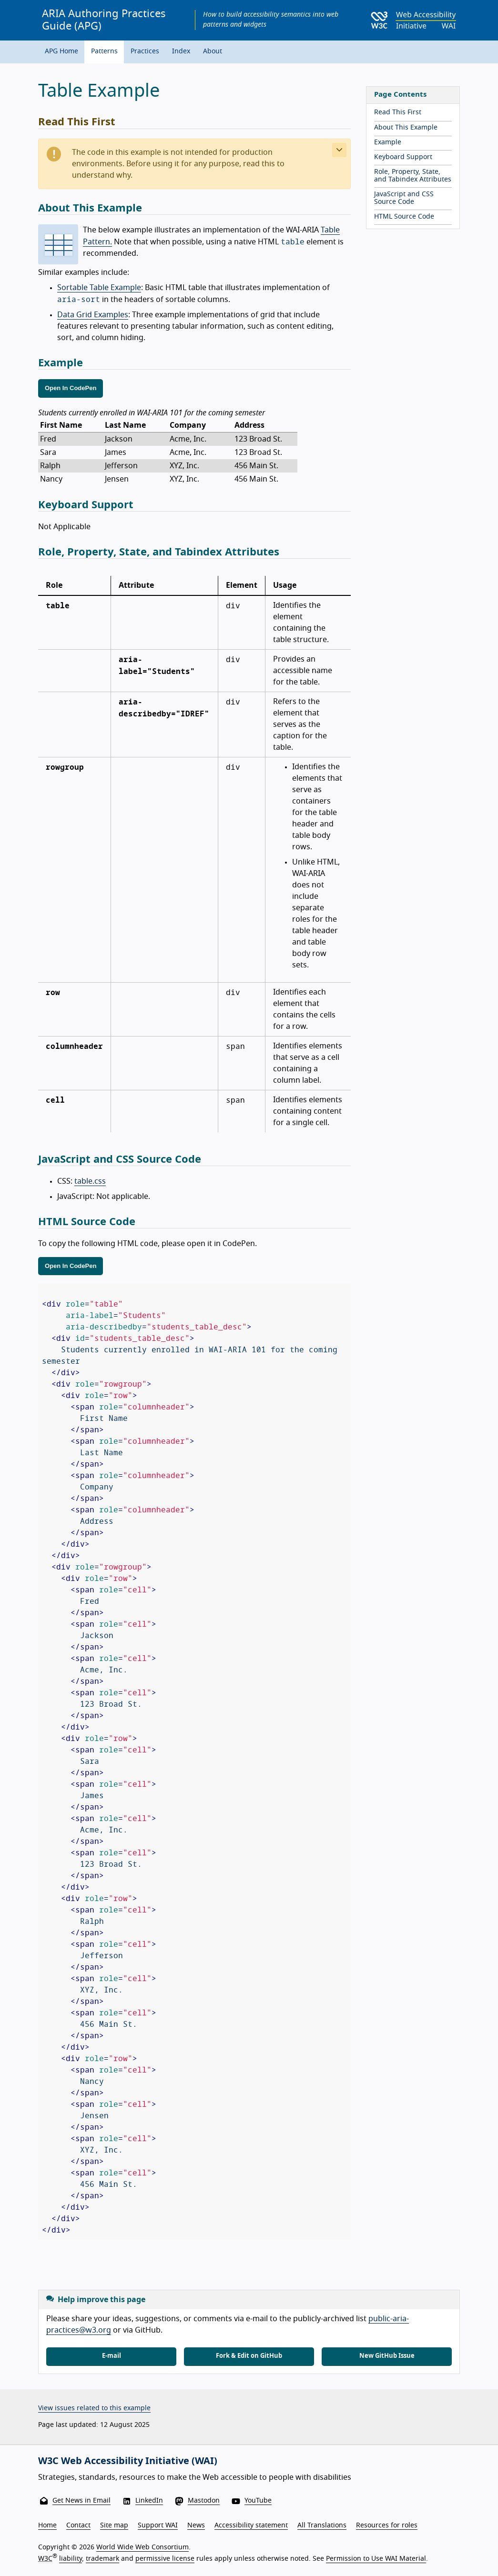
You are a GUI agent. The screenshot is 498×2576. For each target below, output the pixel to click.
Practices (145, 51)
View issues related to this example (94, 2408)
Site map (114, 2525)
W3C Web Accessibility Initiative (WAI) (127, 2461)
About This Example (405, 127)
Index (181, 51)
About (212, 51)
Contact (78, 2525)
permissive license (164, 2559)
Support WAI (158, 2525)
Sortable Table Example (99, 288)
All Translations (321, 2525)
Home (47, 2525)
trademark (102, 2559)
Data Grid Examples (92, 315)
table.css (90, 1181)
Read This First (397, 112)
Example (387, 142)
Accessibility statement (251, 2525)
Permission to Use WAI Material (376, 2559)
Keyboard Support (403, 157)
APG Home (61, 51)
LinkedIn (149, 2500)
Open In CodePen (70, 388)
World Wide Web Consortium (142, 2547)
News (196, 2525)
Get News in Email (81, 2500)
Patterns (104, 51)
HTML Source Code (404, 216)
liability (70, 2559)
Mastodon (204, 2500)
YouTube (258, 2500)
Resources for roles (386, 2525)
